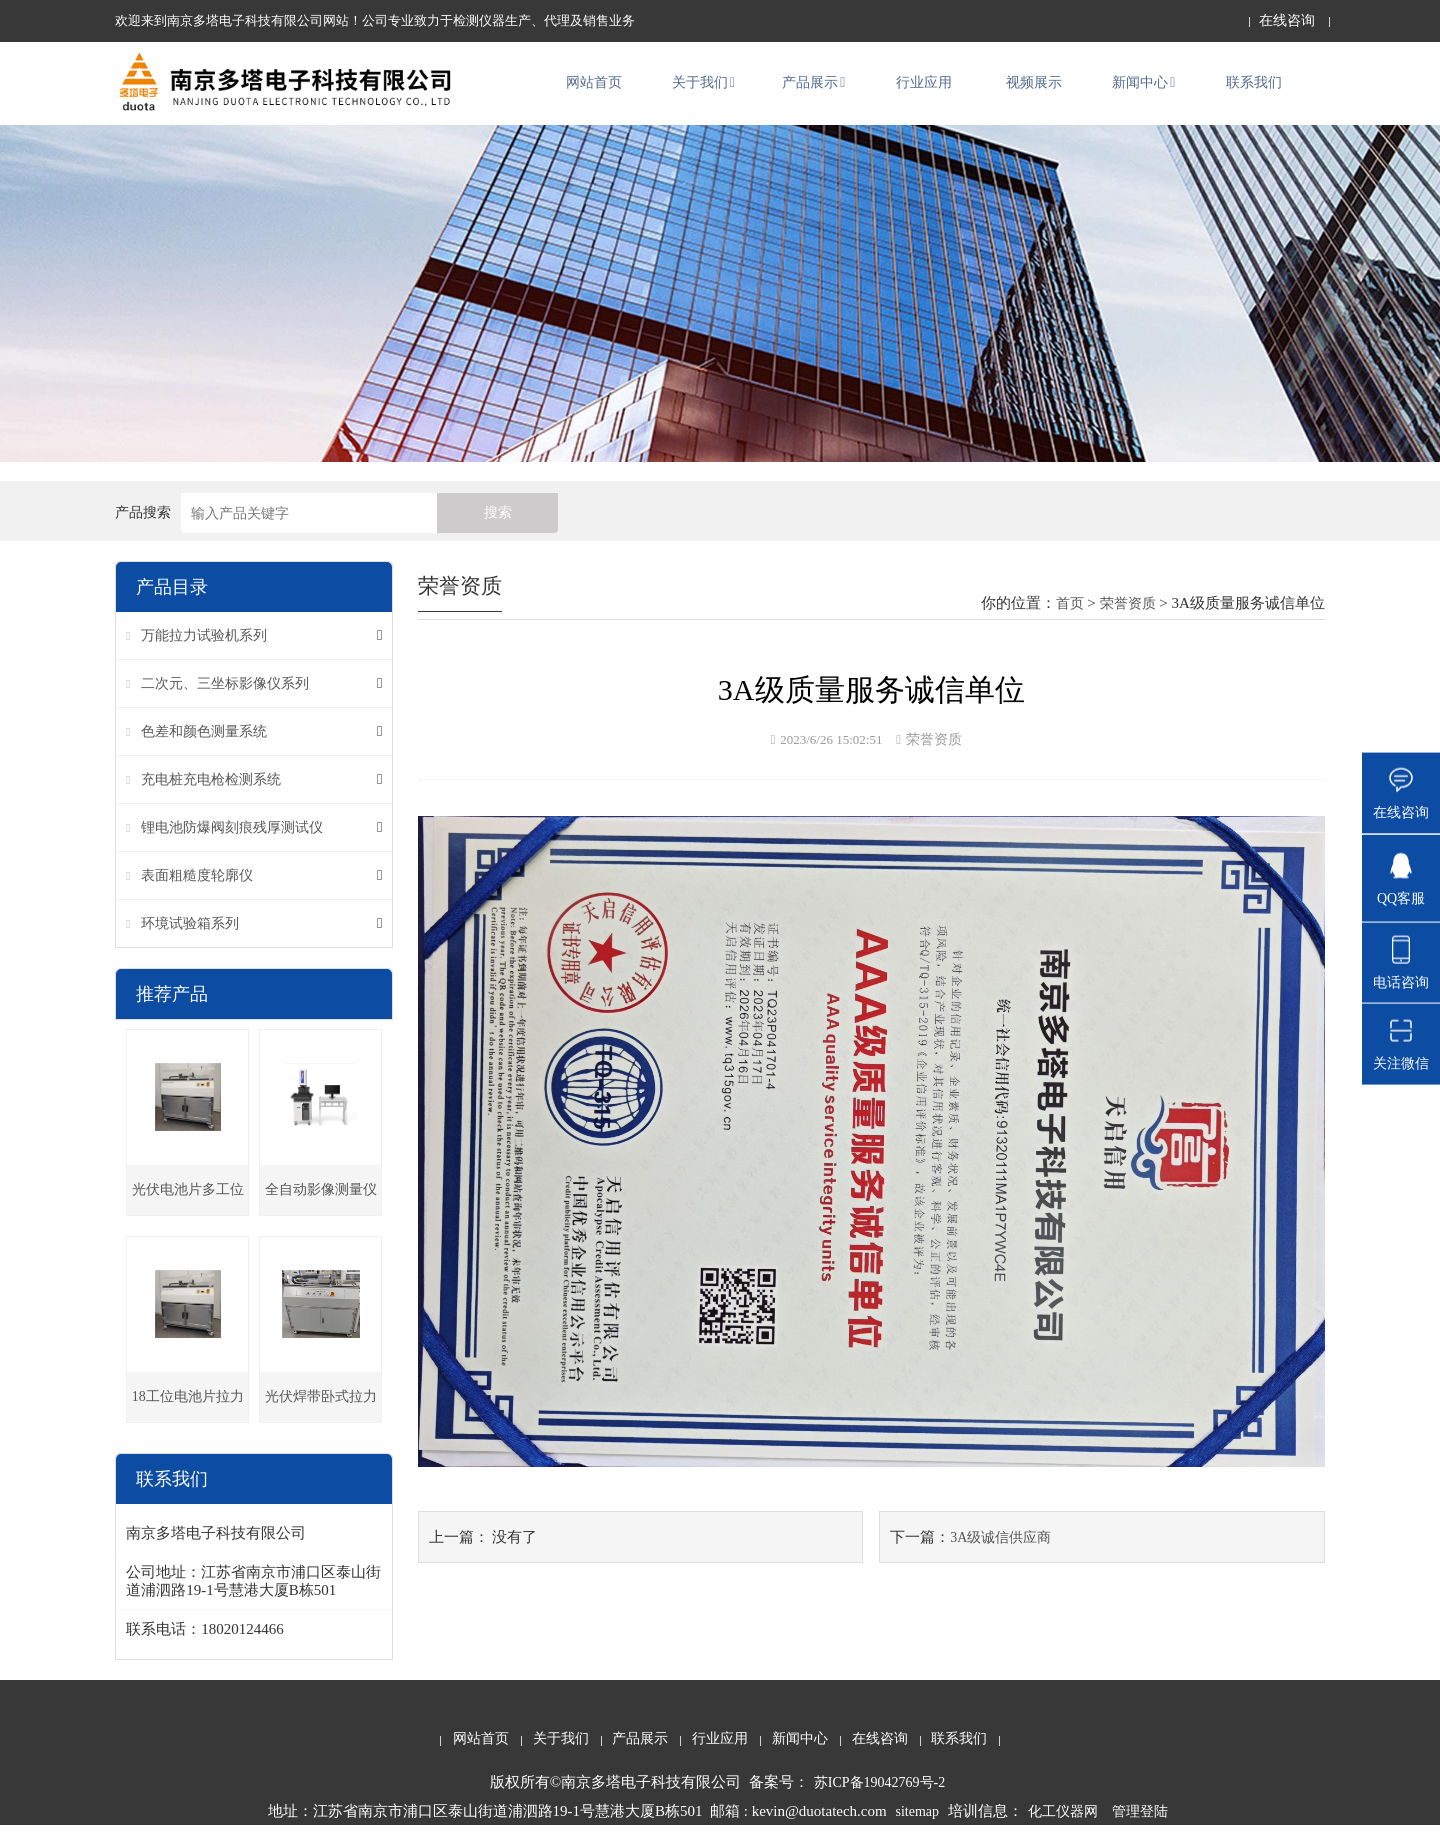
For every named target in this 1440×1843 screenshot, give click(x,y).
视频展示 (1034, 91)
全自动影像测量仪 (321, 1206)
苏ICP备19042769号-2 (879, 1799)
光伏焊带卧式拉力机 (321, 1422)
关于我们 (703, 91)
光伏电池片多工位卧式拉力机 (188, 1215)
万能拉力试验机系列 (204, 652)
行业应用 (924, 91)
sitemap (917, 1828)
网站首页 (594, 91)
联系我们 (1254, 91)
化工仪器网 (1063, 1828)
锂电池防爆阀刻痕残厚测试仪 (232, 844)
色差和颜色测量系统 (204, 748)
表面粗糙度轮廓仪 (197, 892)
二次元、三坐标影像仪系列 (225, 700)
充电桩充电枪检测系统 (211, 796)
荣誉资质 (1128, 620)
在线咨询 (1287, 20)
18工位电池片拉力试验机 (188, 1422)
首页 (1070, 620)
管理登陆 (1140, 1828)
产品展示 (813, 91)
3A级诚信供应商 (1000, 1553)
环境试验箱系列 (190, 940)
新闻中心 (1143, 91)
